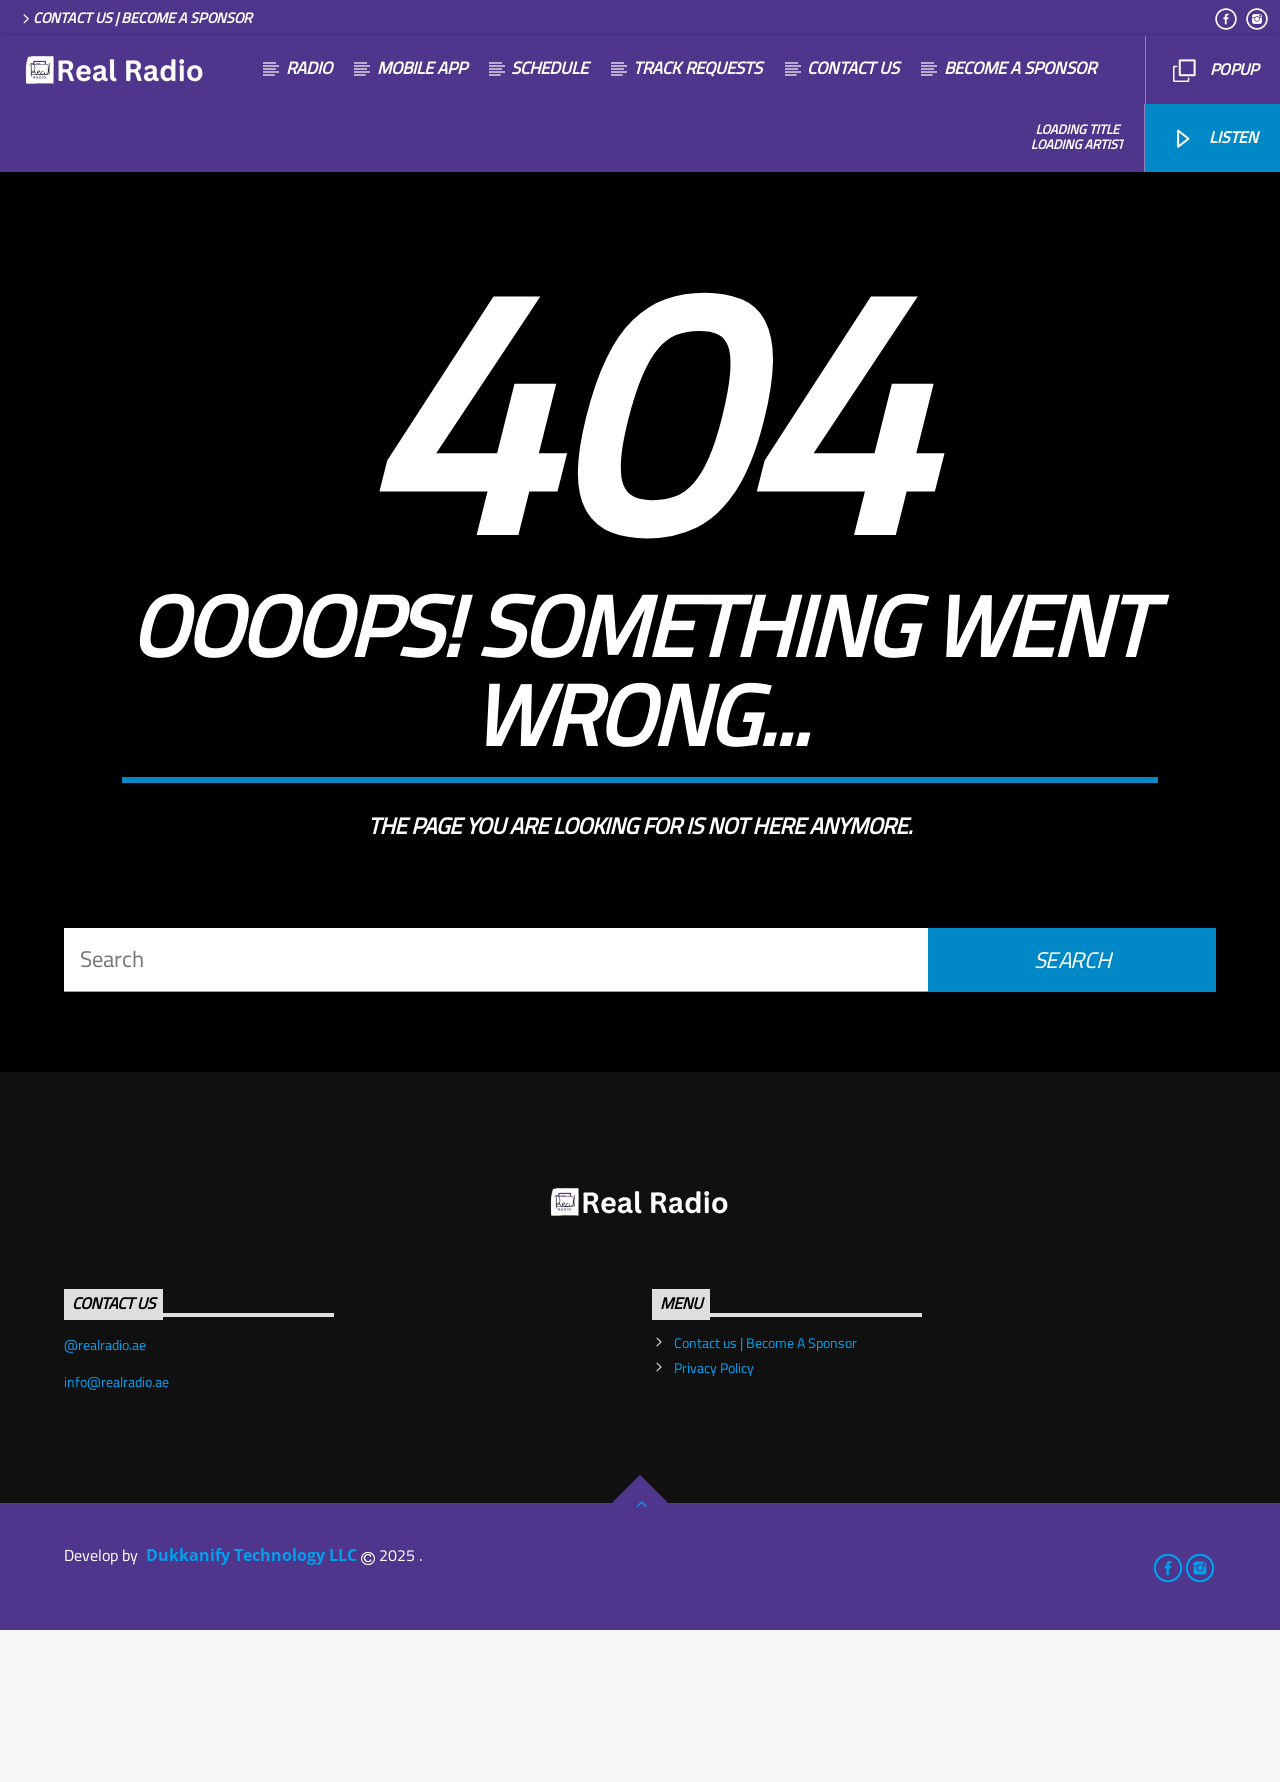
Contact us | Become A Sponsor (135, 17)
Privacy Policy (714, 1520)
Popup (1215, 69)
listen (1214, 137)
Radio (309, 68)
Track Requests (697, 68)
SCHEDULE (549, 68)
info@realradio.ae (116, 1534)
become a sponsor (1020, 68)
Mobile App (422, 68)
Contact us (853, 68)
